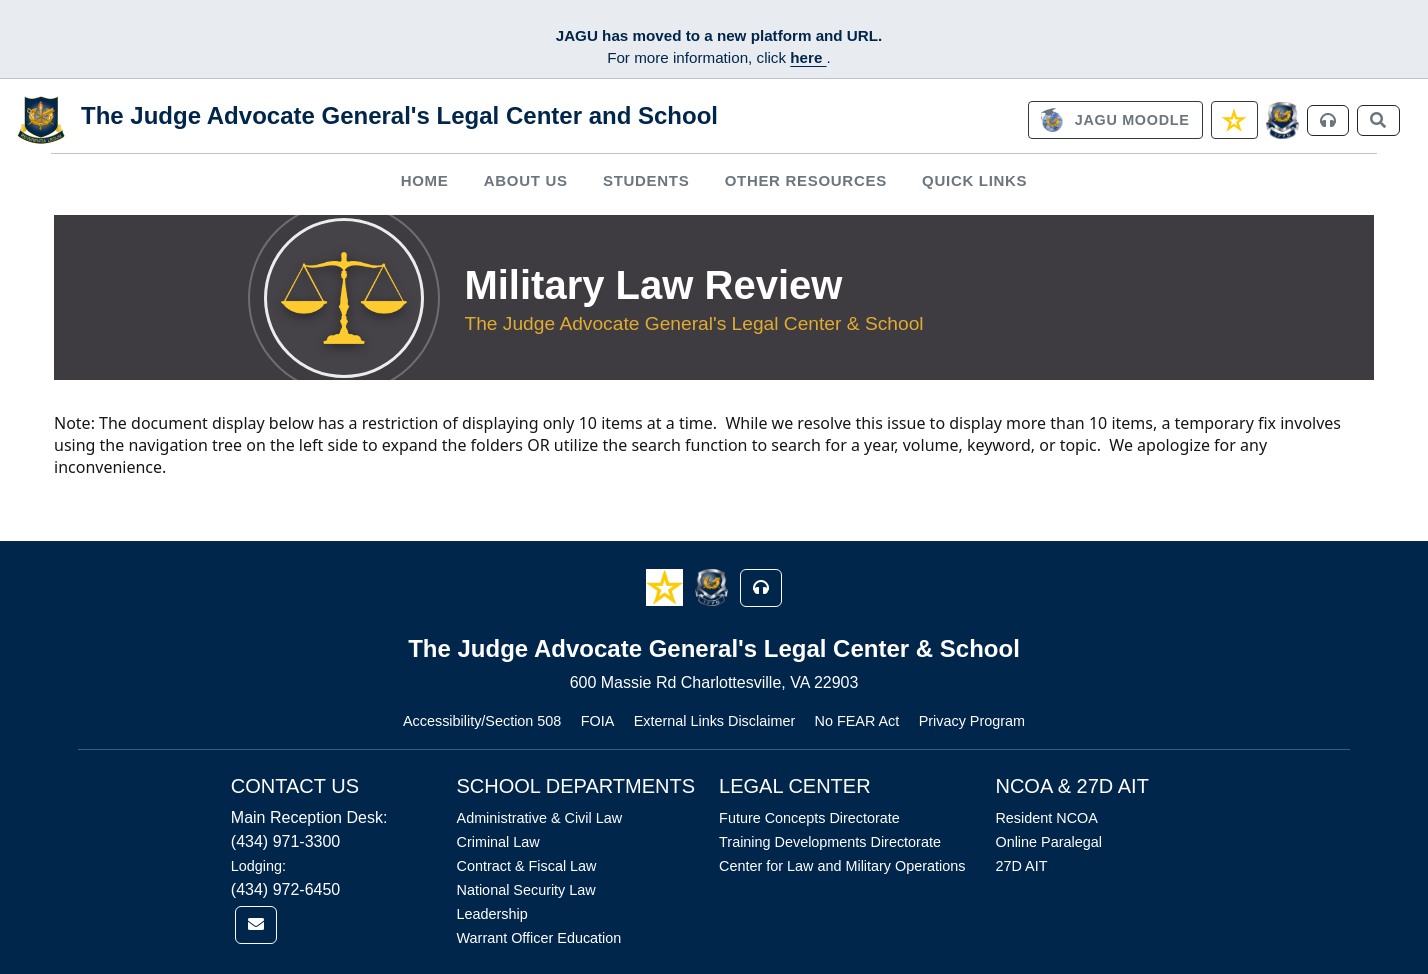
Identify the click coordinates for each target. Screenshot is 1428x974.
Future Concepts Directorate (809, 818)
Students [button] (646, 180)
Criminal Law (498, 842)
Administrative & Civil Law (540, 818)
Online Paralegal (1048, 842)
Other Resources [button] (806, 180)
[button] (666, 586)
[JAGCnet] (1282, 120)
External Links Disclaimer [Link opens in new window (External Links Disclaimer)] (715, 721)
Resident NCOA (1046, 818)
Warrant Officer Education (539, 938)
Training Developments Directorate (830, 842)
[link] (1115, 120)
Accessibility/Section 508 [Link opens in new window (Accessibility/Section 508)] (482, 721)
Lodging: (258, 866)
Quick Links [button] (974, 180)
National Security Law (526, 890)
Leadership (492, 914)
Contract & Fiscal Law (527, 866)
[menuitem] (424, 180)
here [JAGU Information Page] (808, 57)
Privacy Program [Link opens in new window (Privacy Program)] (972, 721)
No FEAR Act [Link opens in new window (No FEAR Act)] (857, 721)
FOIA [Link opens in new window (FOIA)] (598, 721)
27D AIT (1021, 866)
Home (425, 180)
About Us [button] (526, 180)
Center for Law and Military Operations (842, 866)
